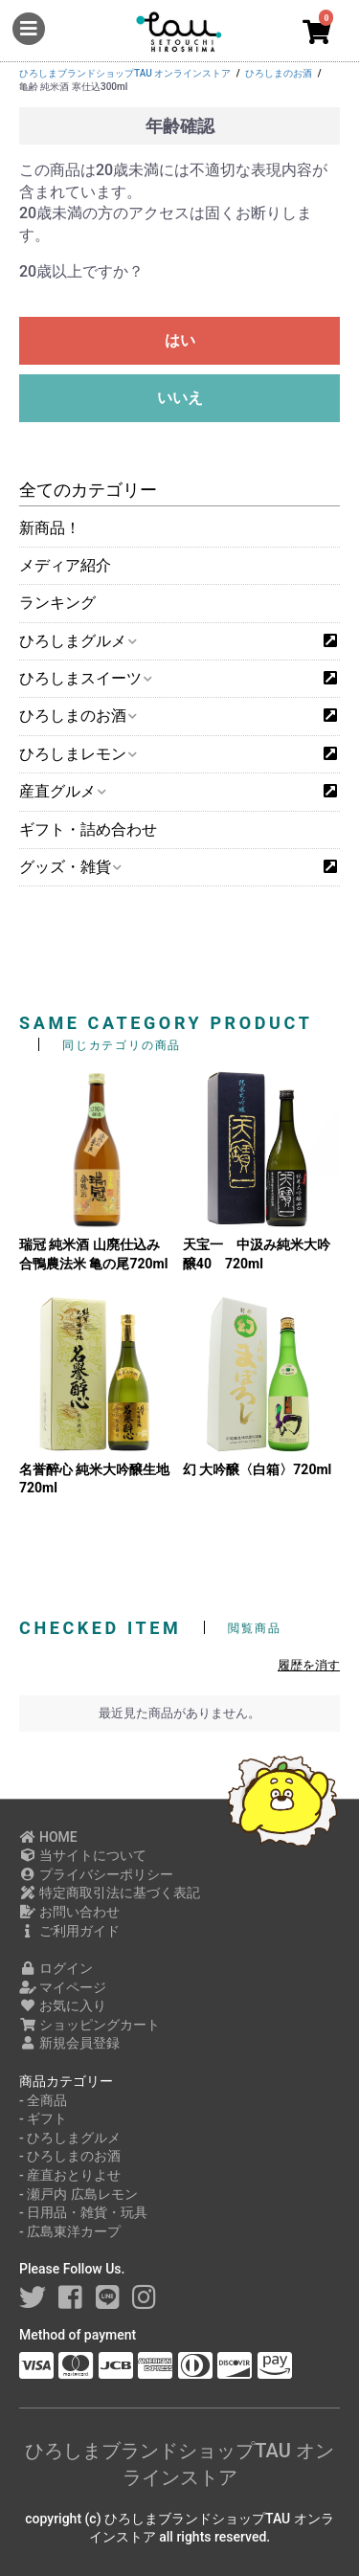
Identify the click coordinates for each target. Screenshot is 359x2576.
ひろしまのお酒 (77, 715)
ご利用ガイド (69, 1930)
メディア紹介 (65, 565)
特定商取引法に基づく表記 (109, 1892)
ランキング (57, 603)
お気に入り (62, 2005)
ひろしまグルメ (77, 641)
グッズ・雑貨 (69, 867)
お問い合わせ (69, 1911)
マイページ (62, 1987)
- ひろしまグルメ (70, 2137)
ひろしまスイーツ (84, 678)
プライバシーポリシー (96, 1874)
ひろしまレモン (77, 754)
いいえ (180, 398)
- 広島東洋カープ (70, 2231)
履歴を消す (309, 1665)
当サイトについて (82, 1855)
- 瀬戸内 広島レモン (78, 2194)
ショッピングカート (89, 2024)
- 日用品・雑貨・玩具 (83, 2212)
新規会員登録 (69, 2042)
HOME (48, 1837)
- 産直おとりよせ (70, 2175)
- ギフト (43, 2118)
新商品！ (49, 528)
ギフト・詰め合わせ (88, 829)
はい (180, 340)
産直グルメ (61, 791)
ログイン (56, 1968)
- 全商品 (43, 2100)
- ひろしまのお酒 (70, 2155)
